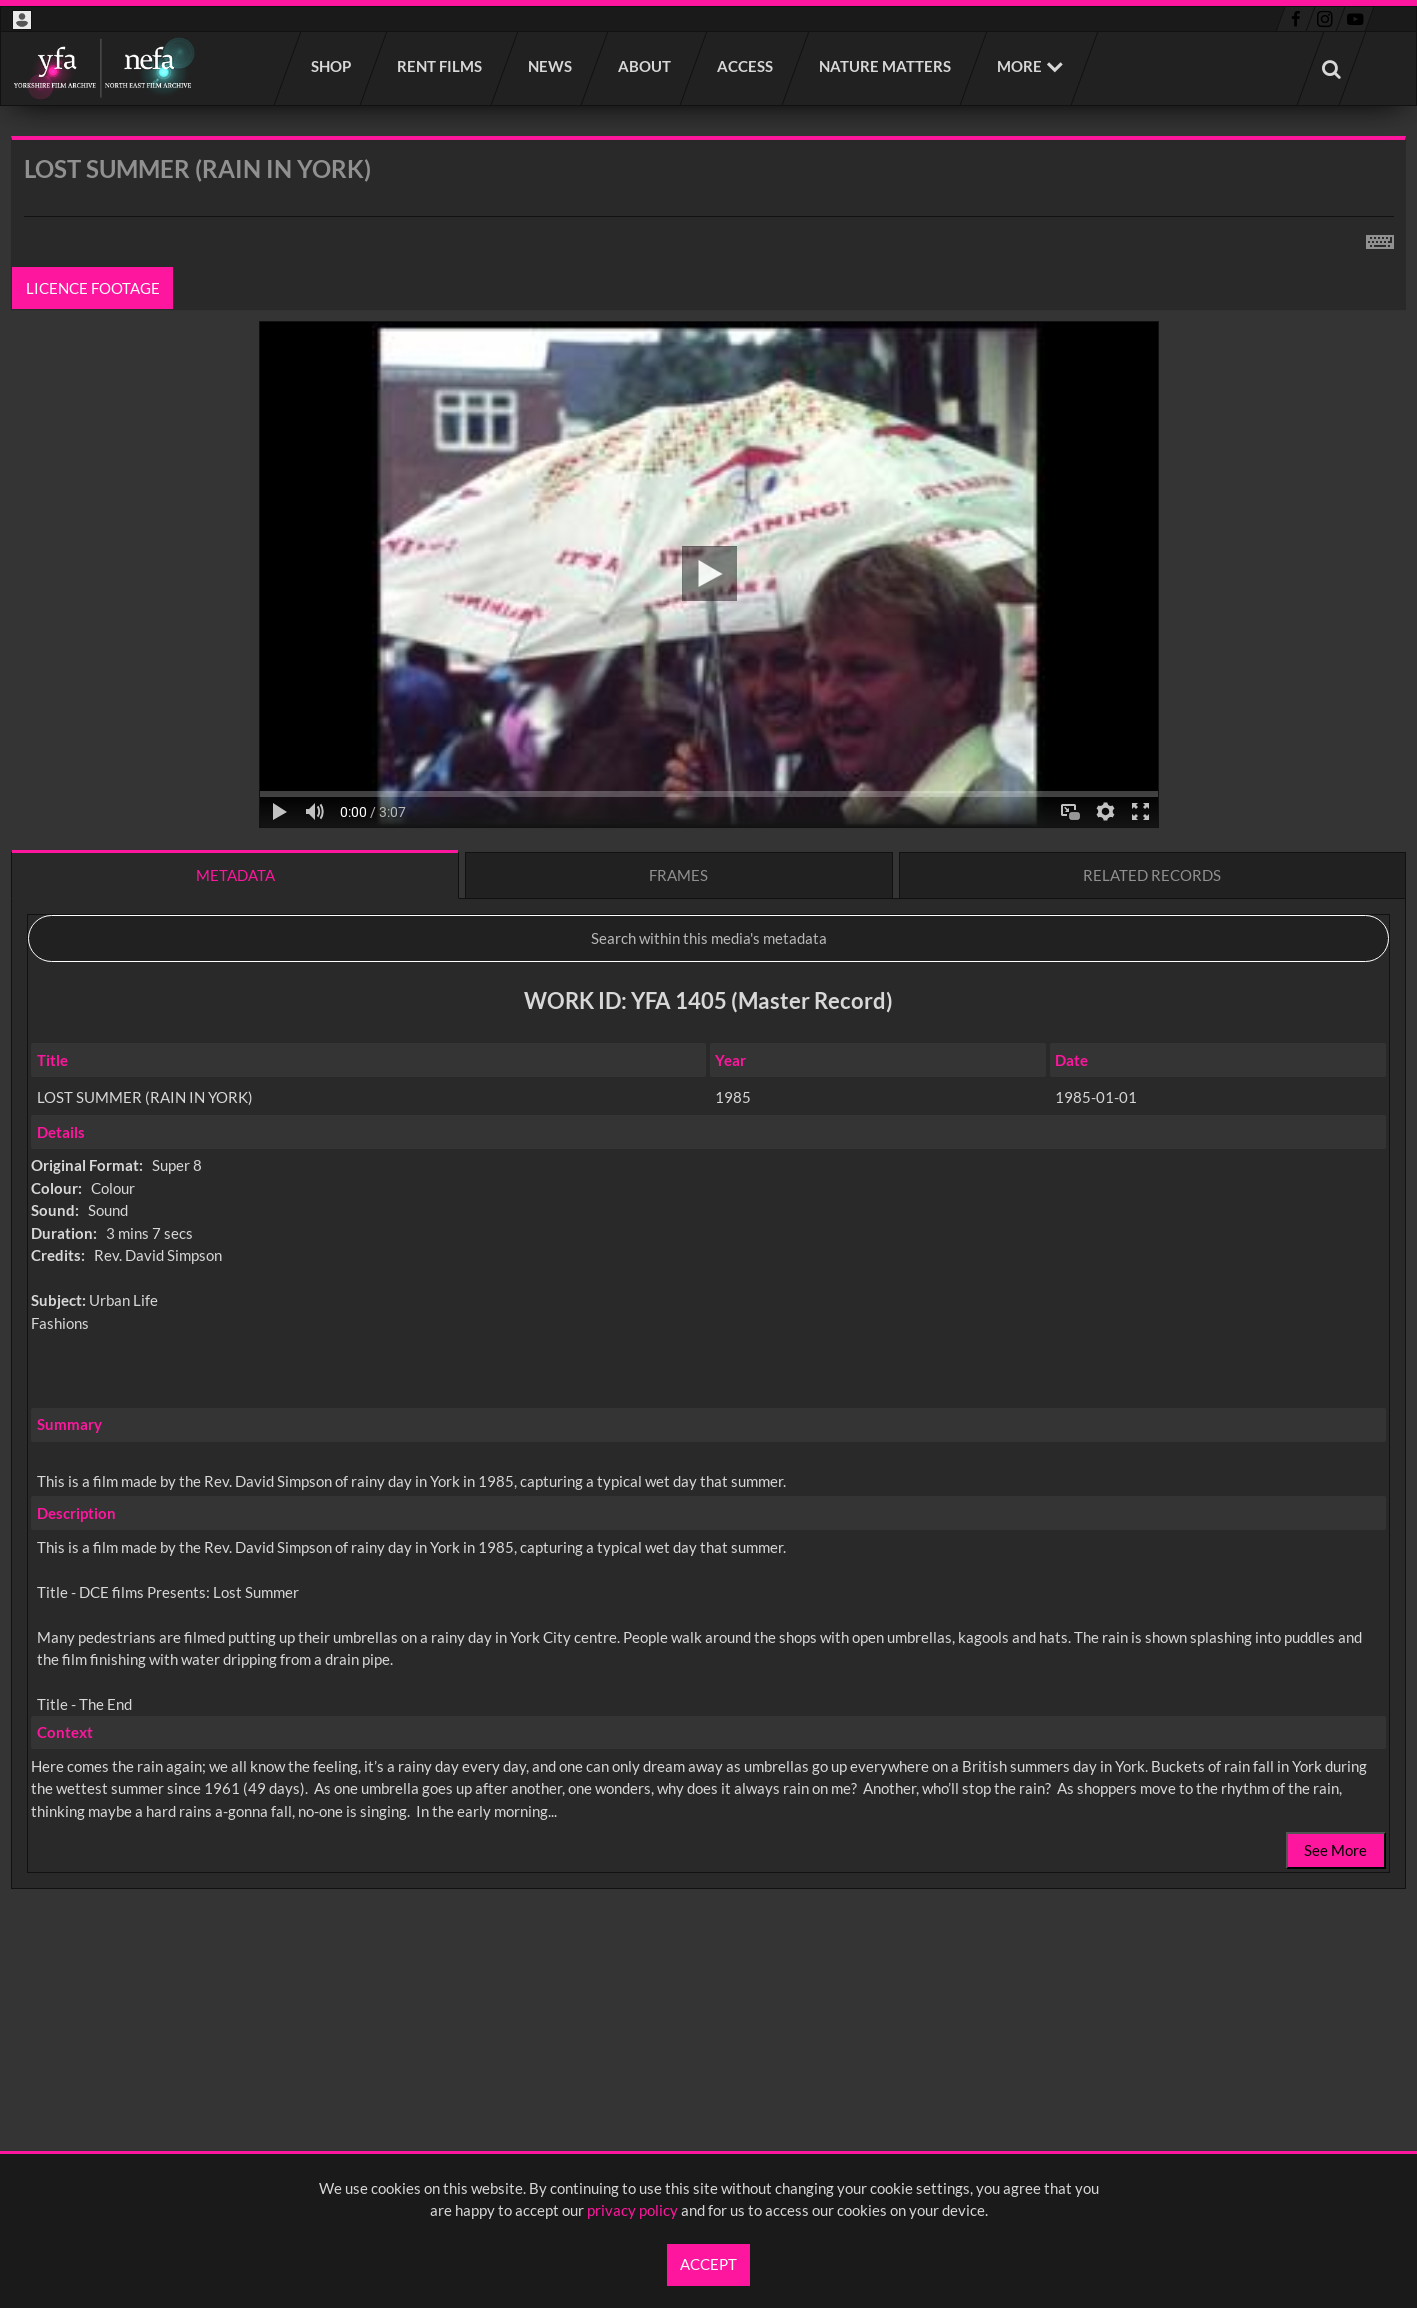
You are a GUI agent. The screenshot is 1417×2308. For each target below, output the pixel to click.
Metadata (235, 875)
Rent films (440, 66)
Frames (678, 875)
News (551, 66)
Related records (1152, 875)
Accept (708, 2264)
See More (1335, 1850)
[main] (708, 1065)
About (645, 66)
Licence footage (93, 288)
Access (746, 66)
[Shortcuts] (1380, 238)
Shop (332, 66)
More (1019, 66)
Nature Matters (886, 66)
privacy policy (632, 2210)
